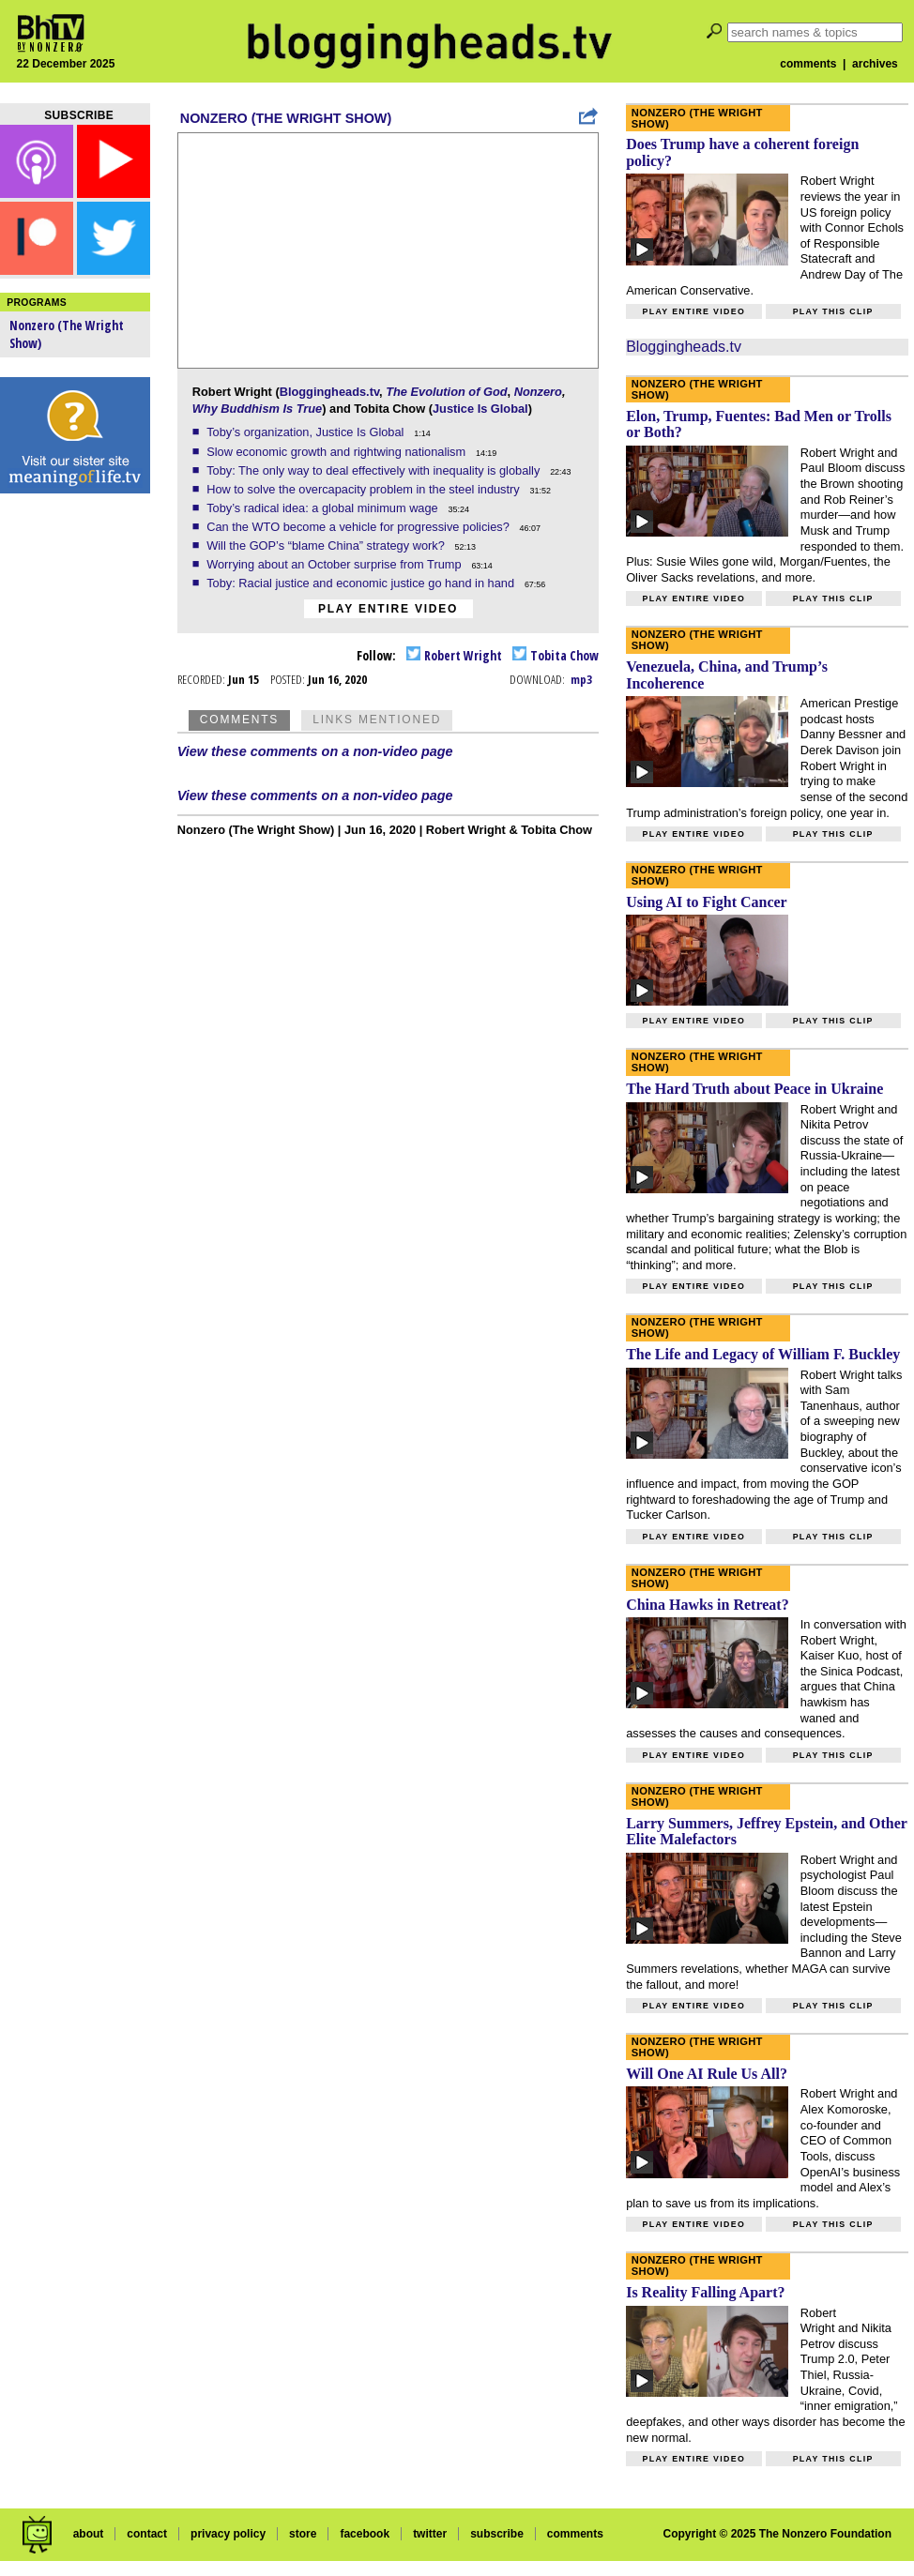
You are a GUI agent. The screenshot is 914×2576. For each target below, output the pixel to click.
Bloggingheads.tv (329, 392)
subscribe (497, 2533)
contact (147, 2533)
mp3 (581, 679)
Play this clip (833, 311)
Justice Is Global (480, 409)
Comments (239, 719)
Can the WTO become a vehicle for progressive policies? (359, 527)
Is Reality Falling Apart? (705, 2292)
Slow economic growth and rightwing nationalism (337, 452)
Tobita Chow (555, 655)
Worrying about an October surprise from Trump (335, 564)
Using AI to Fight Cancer (706, 902)
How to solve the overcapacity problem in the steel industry (364, 489)
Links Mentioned (376, 719)
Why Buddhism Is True (257, 409)
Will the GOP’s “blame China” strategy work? (327, 545)
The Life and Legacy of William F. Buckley (763, 1354)
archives (875, 63)
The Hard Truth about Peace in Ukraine (754, 1089)
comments (808, 63)
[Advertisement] (75, 797)
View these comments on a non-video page (315, 751)
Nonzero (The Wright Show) (285, 118)
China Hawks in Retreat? (707, 1605)
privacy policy (228, 2533)
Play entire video (388, 608)
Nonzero (538, 392)
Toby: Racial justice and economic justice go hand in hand (362, 583)
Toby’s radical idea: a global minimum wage (323, 508)
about (88, 2533)
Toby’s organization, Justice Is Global (306, 432)
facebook (364, 2533)
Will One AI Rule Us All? (706, 2074)
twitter (430, 2533)
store (302, 2533)
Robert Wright (454, 655)
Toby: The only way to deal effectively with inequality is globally (374, 470)
